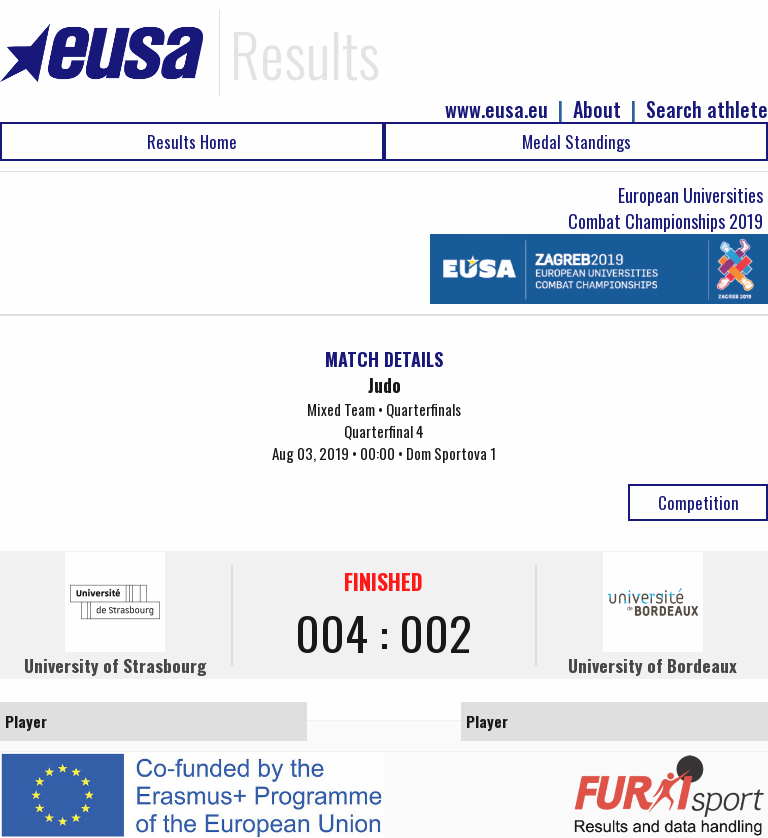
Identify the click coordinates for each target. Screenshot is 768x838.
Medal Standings (576, 141)
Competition (698, 502)
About (597, 109)
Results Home (192, 141)
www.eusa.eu (496, 109)
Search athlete (707, 109)
